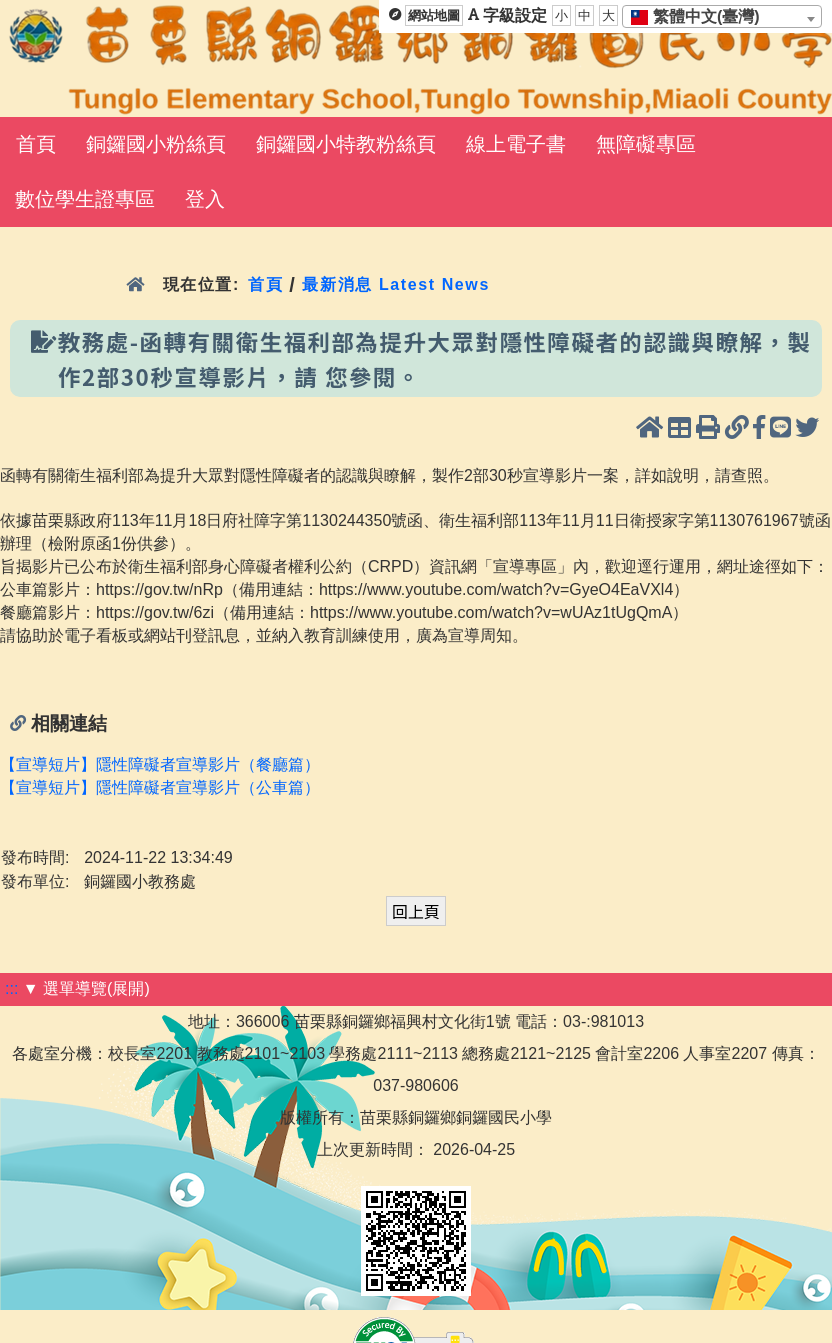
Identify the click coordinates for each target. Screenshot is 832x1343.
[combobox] (722, 16)
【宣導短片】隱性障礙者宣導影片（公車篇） (160, 787)
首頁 (36, 144)
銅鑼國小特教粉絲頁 (346, 144)
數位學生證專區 (85, 199)
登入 (205, 199)
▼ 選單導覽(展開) (86, 988)
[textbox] (701, 17)
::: (11, 988)
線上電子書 (516, 144)
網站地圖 (434, 15)
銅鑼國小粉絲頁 (156, 144)
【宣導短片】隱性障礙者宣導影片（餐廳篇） (160, 764)
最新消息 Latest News (396, 284)
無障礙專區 (646, 144)
